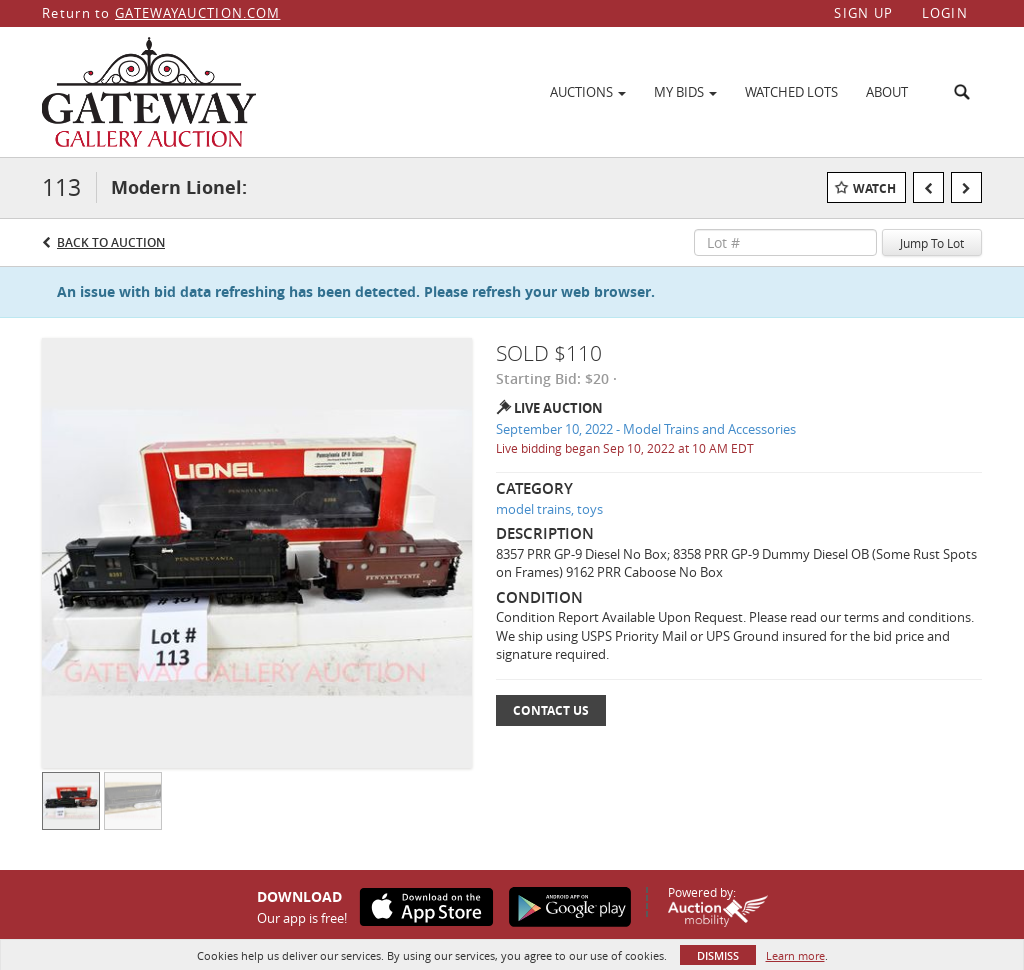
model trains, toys (549, 509)
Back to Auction (111, 242)
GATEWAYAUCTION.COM (197, 13)
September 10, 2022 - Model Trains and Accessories (646, 429)
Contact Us (551, 710)
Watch (874, 188)
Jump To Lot (932, 243)
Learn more (795, 955)
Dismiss (718, 955)
